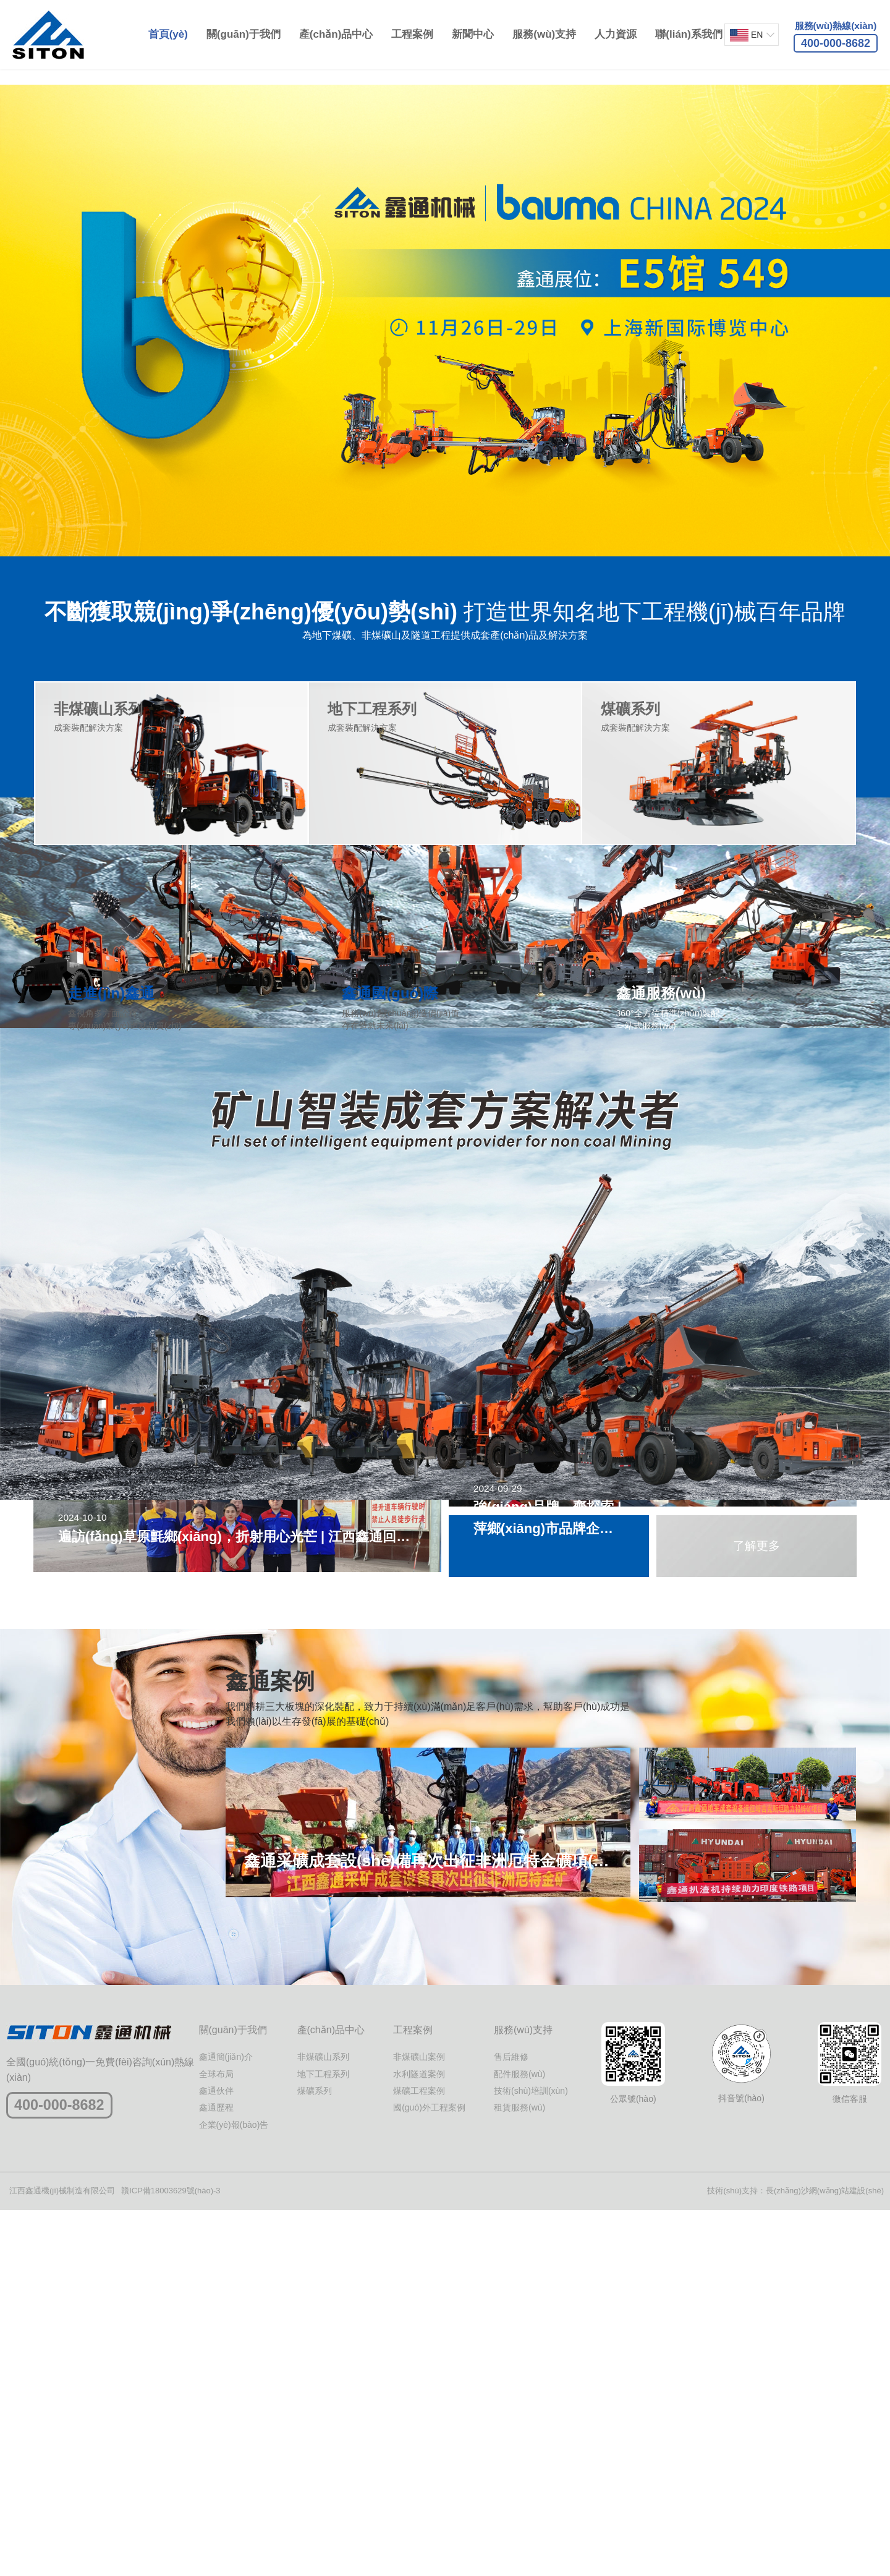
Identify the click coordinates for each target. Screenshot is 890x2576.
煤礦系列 (314, 2456)
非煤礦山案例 (419, 2422)
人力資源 (614, 34)
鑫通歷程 (216, 2473)
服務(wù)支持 (542, 34)
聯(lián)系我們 (687, 34)
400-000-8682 (68, 2472)
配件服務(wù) (519, 2439)
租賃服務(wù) (519, 2473)
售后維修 (511, 2422)
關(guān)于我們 (241, 34)
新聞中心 (471, 34)
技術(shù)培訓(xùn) (531, 2456)
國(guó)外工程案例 (429, 2473)
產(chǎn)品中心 (334, 34)
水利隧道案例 (419, 2439)
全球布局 (216, 2439)
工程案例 (410, 34)
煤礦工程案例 (419, 2456)
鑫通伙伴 (216, 2456)
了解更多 (756, 1672)
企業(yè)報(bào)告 (234, 2490)
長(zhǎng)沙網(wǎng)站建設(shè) (825, 2556)
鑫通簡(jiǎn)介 (226, 2422)
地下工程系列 (323, 2439)
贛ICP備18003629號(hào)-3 (170, 2556)
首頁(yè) (165, 34)
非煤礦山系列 (323, 2422)
